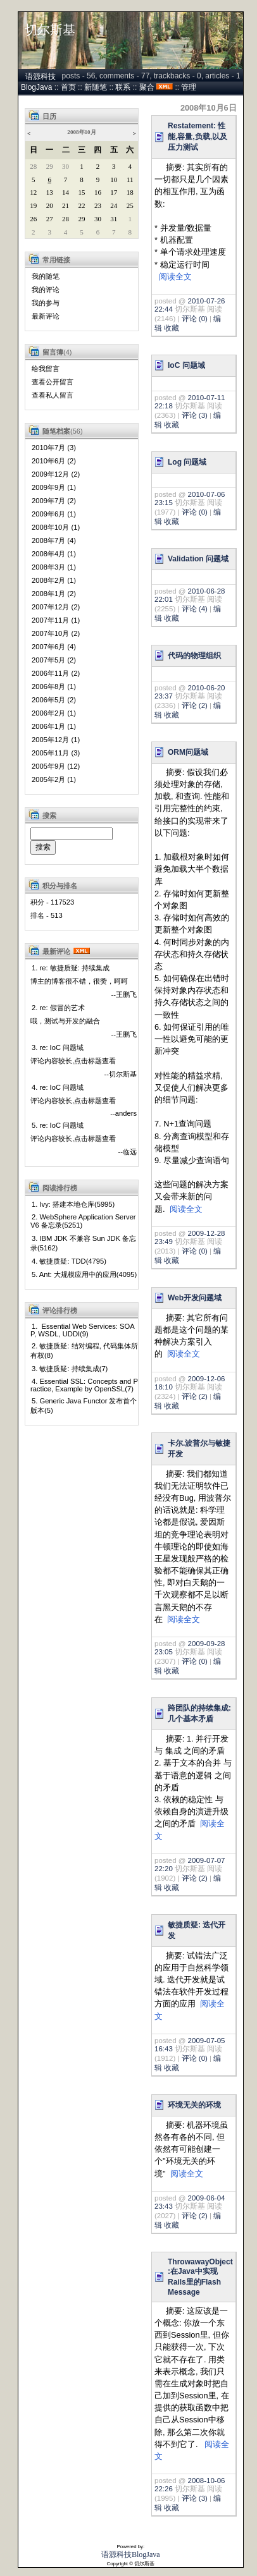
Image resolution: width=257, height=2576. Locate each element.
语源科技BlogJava (130, 2554)
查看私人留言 (52, 395)
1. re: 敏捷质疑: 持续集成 (71, 968)
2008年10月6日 (208, 108)
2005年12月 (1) (56, 739)
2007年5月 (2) (54, 660)
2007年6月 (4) (54, 646)
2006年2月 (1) (54, 713)
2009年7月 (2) (54, 500)
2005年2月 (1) (54, 779)
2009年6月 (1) (54, 514)
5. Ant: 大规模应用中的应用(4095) (84, 1274)
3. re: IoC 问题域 (58, 1047)
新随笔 (95, 87)
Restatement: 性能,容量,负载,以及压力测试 (197, 136)
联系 (122, 87)
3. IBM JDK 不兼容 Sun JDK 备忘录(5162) (83, 1243)
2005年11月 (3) (56, 753)
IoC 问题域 (186, 365)
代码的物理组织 (194, 655)
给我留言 (46, 368)
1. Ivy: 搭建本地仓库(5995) (73, 1204)
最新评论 (46, 316)
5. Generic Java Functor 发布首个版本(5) (83, 1405)
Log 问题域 (187, 462)
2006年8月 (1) (54, 686)
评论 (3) (195, 415)
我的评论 (46, 289)
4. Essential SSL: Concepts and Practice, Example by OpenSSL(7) (84, 1385)
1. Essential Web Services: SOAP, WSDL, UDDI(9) (82, 1330)
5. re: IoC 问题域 (58, 1125)
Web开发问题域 (195, 1297)
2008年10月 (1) (56, 527)
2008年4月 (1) (54, 554)
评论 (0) (195, 318)
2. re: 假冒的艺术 (58, 1007)
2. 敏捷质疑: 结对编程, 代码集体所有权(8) (84, 1350)
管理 (188, 87)
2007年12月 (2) (56, 607)
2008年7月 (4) (54, 540)
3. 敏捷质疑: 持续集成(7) (70, 1368)
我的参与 (46, 303)
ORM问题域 (188, 752)
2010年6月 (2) (54, 461)
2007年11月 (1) (56, 620)
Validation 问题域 (198, 558)
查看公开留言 (52, 382)
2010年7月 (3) (54, 447)
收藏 (171, 328)
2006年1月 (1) (54, 726)
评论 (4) (195, 609)
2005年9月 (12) (56, 766)
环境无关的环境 (194, 2105)
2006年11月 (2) (56, 673)
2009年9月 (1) (54, 487)
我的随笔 (46, 276)
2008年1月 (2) (54, 593)
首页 (68, 87)
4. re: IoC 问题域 (58, 1087)
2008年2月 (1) (54, 580)
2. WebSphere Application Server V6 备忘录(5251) (83, 1221)
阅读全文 (175, 276)
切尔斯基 (50, 30)
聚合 (146, 87)
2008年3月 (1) (54, 567)
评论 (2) (195, 705)
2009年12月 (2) (56, 474)
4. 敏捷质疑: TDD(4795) (69, 1261)
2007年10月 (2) (56, 633)
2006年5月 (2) (54, 700)
